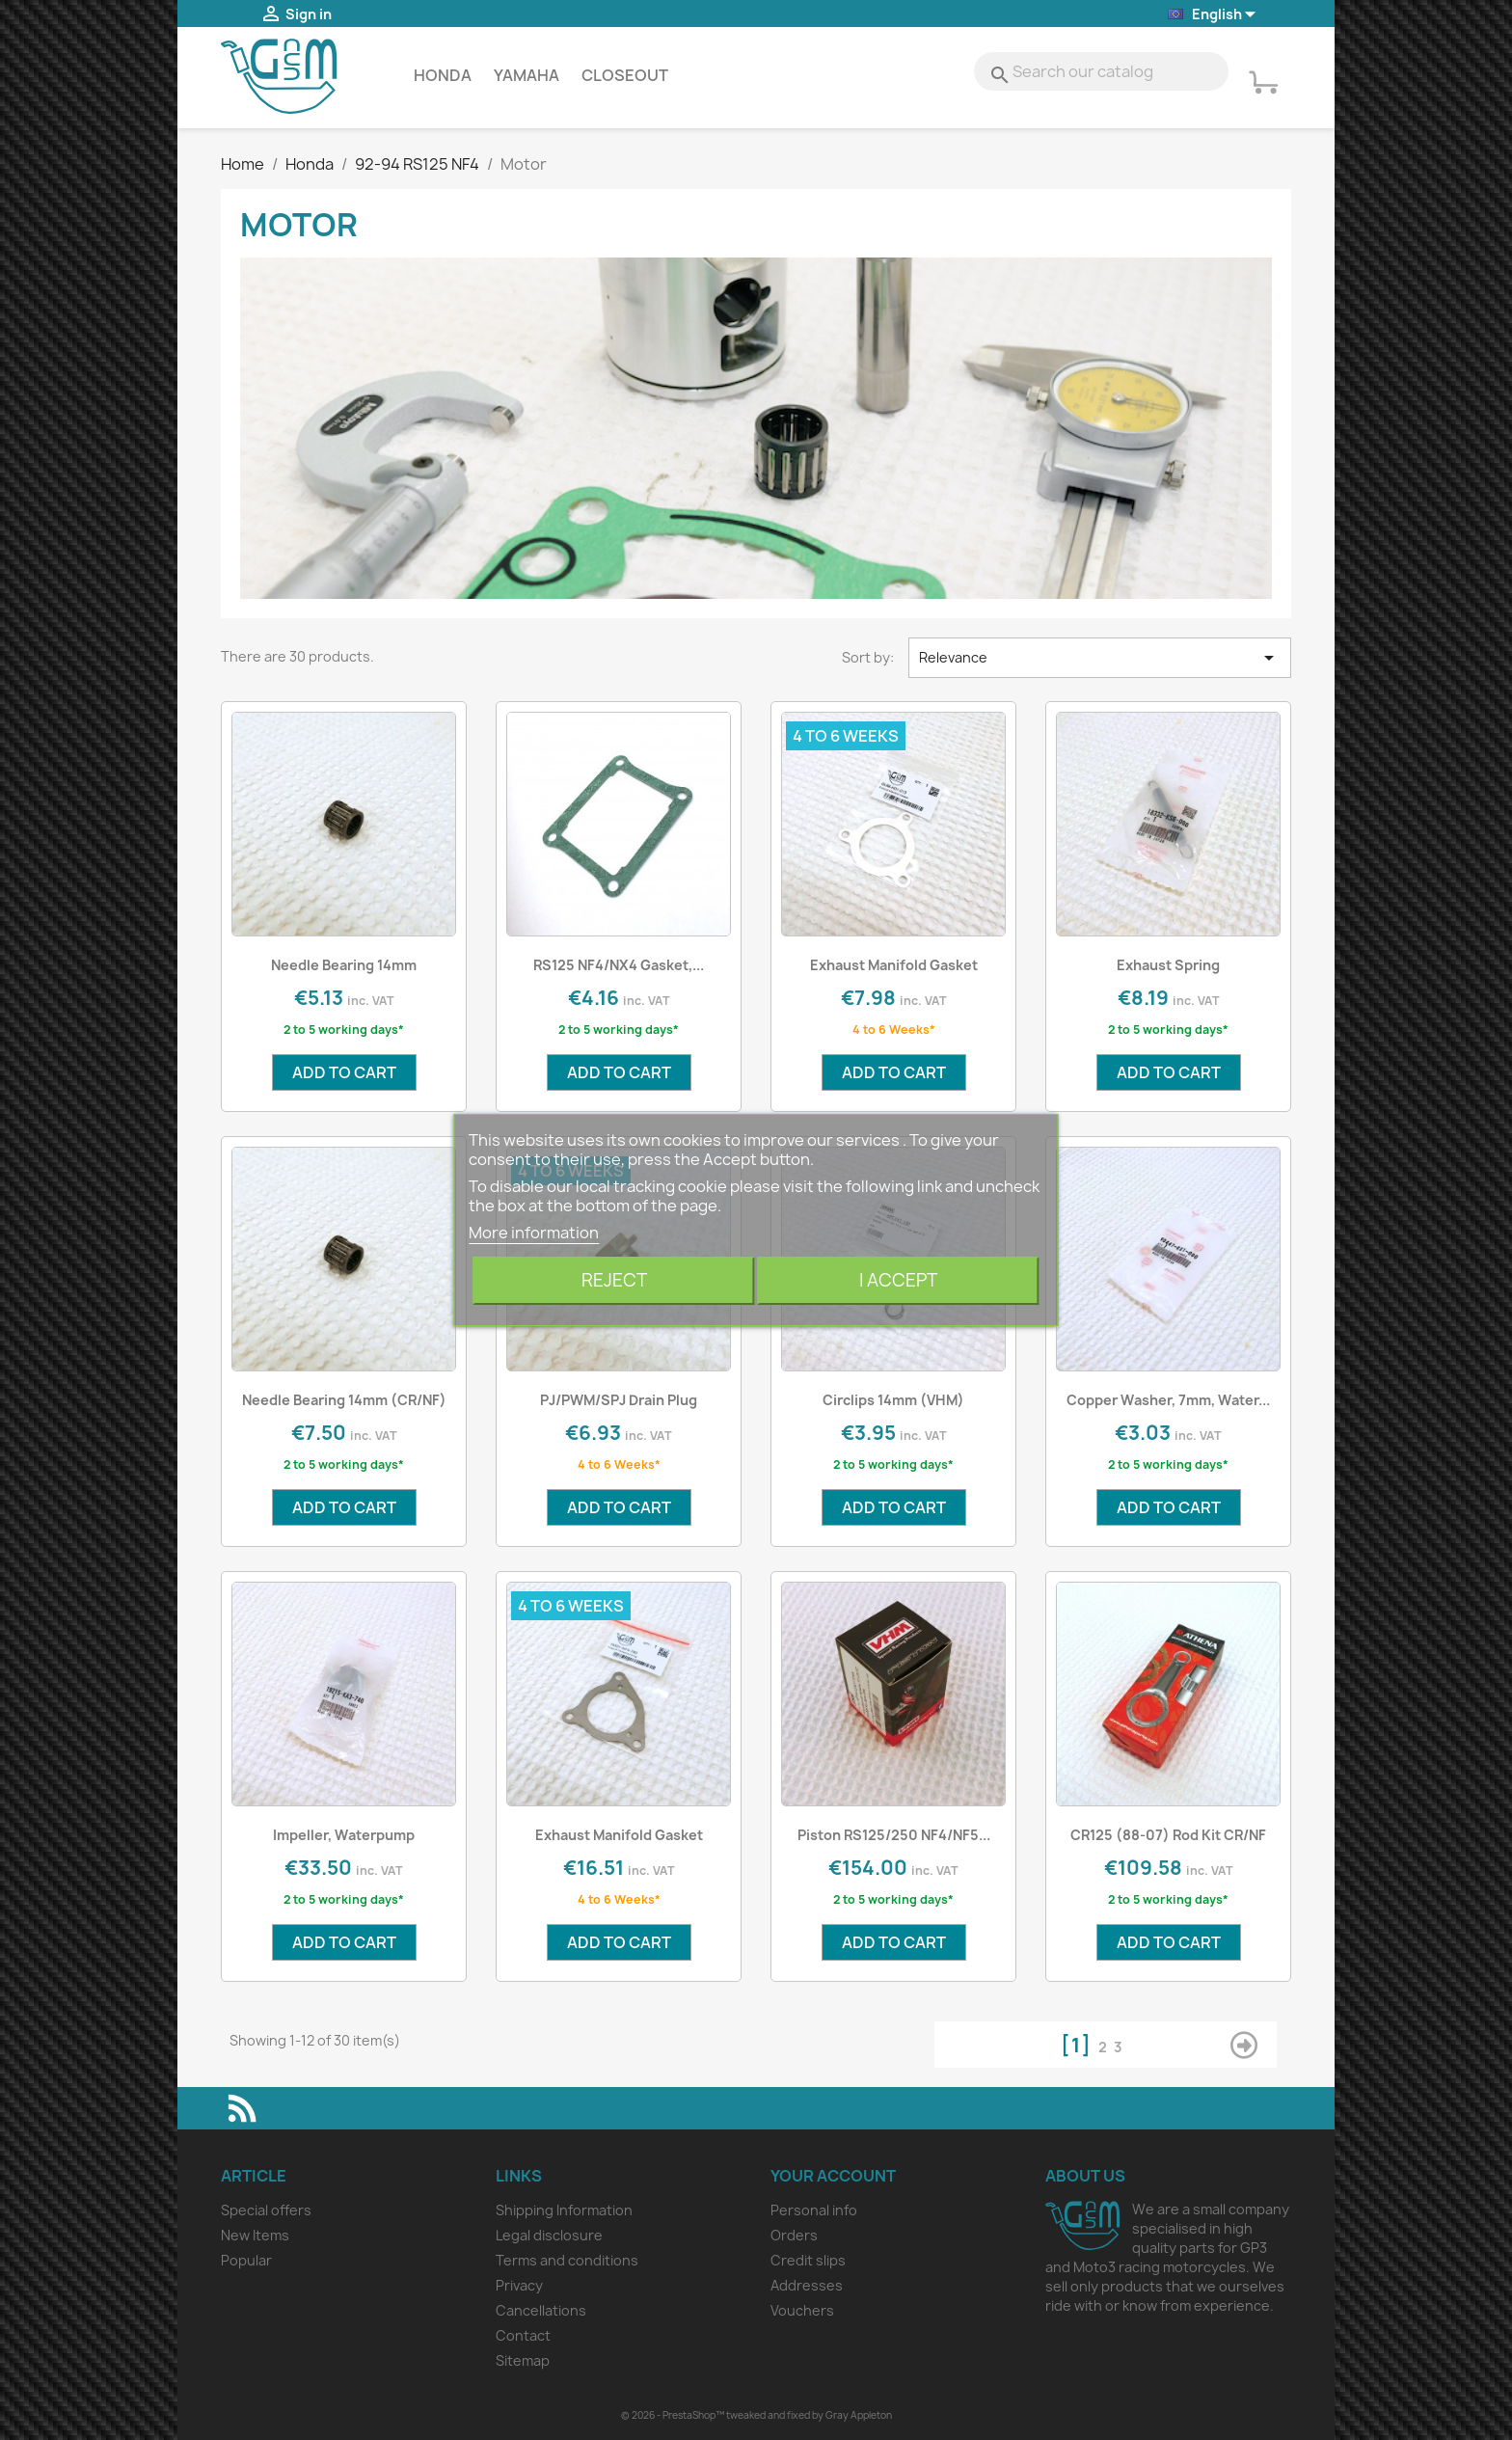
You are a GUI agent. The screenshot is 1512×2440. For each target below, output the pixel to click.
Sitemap (523, 2360)
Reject (614, 1280)
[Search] (1101, 71)
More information (534, 1232)
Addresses (806, 2285)
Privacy (519, 2285)
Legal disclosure (549, 2235)
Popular (246, 2260)
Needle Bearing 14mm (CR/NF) (344, 1400)
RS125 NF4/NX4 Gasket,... (618, 965)
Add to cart (344, 1072)
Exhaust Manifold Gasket (894, 965)
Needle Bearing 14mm (344, 965)
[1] (1079, 2045)
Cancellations (541, 2310)
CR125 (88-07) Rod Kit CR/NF (1168, 1835)
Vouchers (802, 2310)
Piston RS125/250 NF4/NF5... (893, 1835)
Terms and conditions (567, 2260)
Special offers (266, 2210)
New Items (255, 2235)
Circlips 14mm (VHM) (893, 1400)
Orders (794, 2235)
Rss (242, 2108)
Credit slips (808, 2260)
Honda (443, 75)
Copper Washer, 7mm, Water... (1168, 1400)
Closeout (624, 75)
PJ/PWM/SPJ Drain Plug (618, 1400)
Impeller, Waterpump (344, 1835)
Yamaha (526, 75)
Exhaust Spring (1168, 965)
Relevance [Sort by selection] (1100, 657)
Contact (523, 2335)
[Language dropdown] (1213, 15)
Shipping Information (564, 2210)
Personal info (813, 2210)
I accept (898, 1280)
